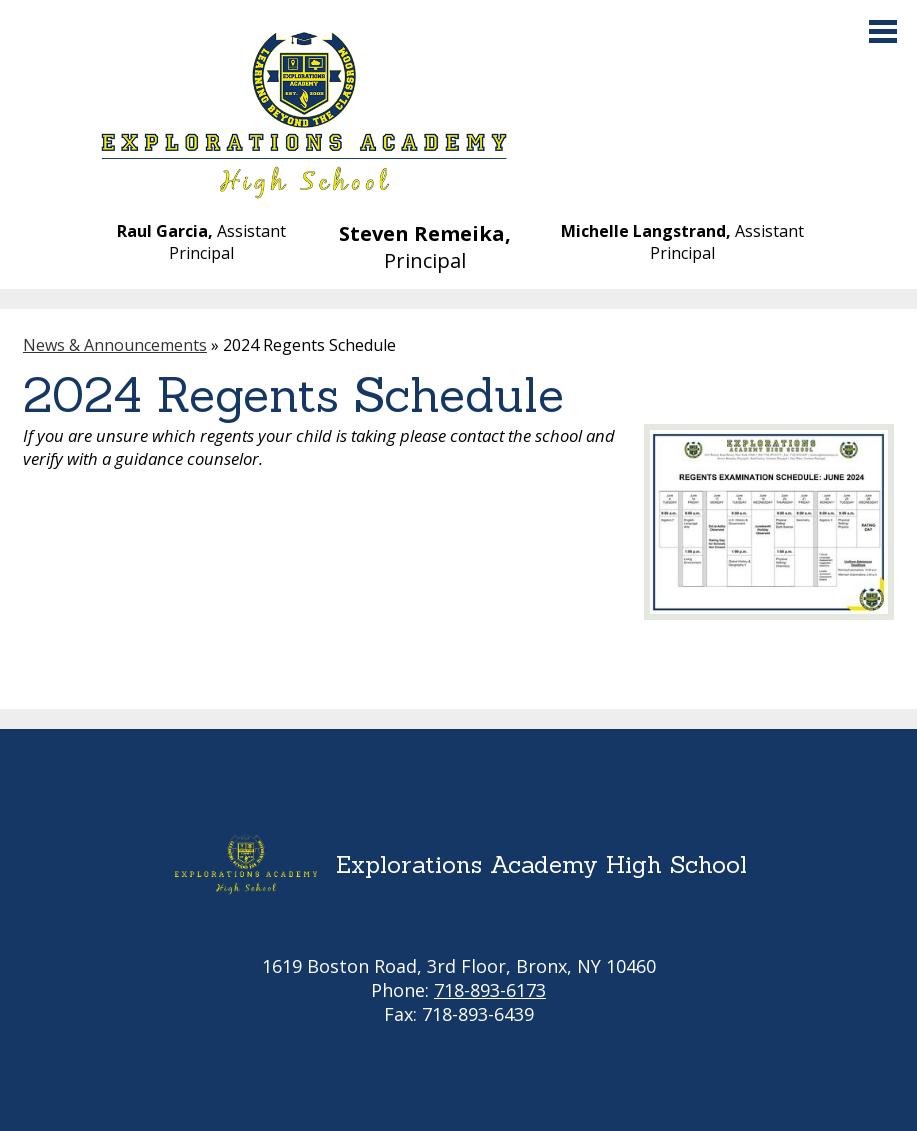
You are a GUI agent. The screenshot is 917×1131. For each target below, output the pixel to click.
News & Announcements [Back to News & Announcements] (115, 345)
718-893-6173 (490, 990)
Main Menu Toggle (883, 31)
